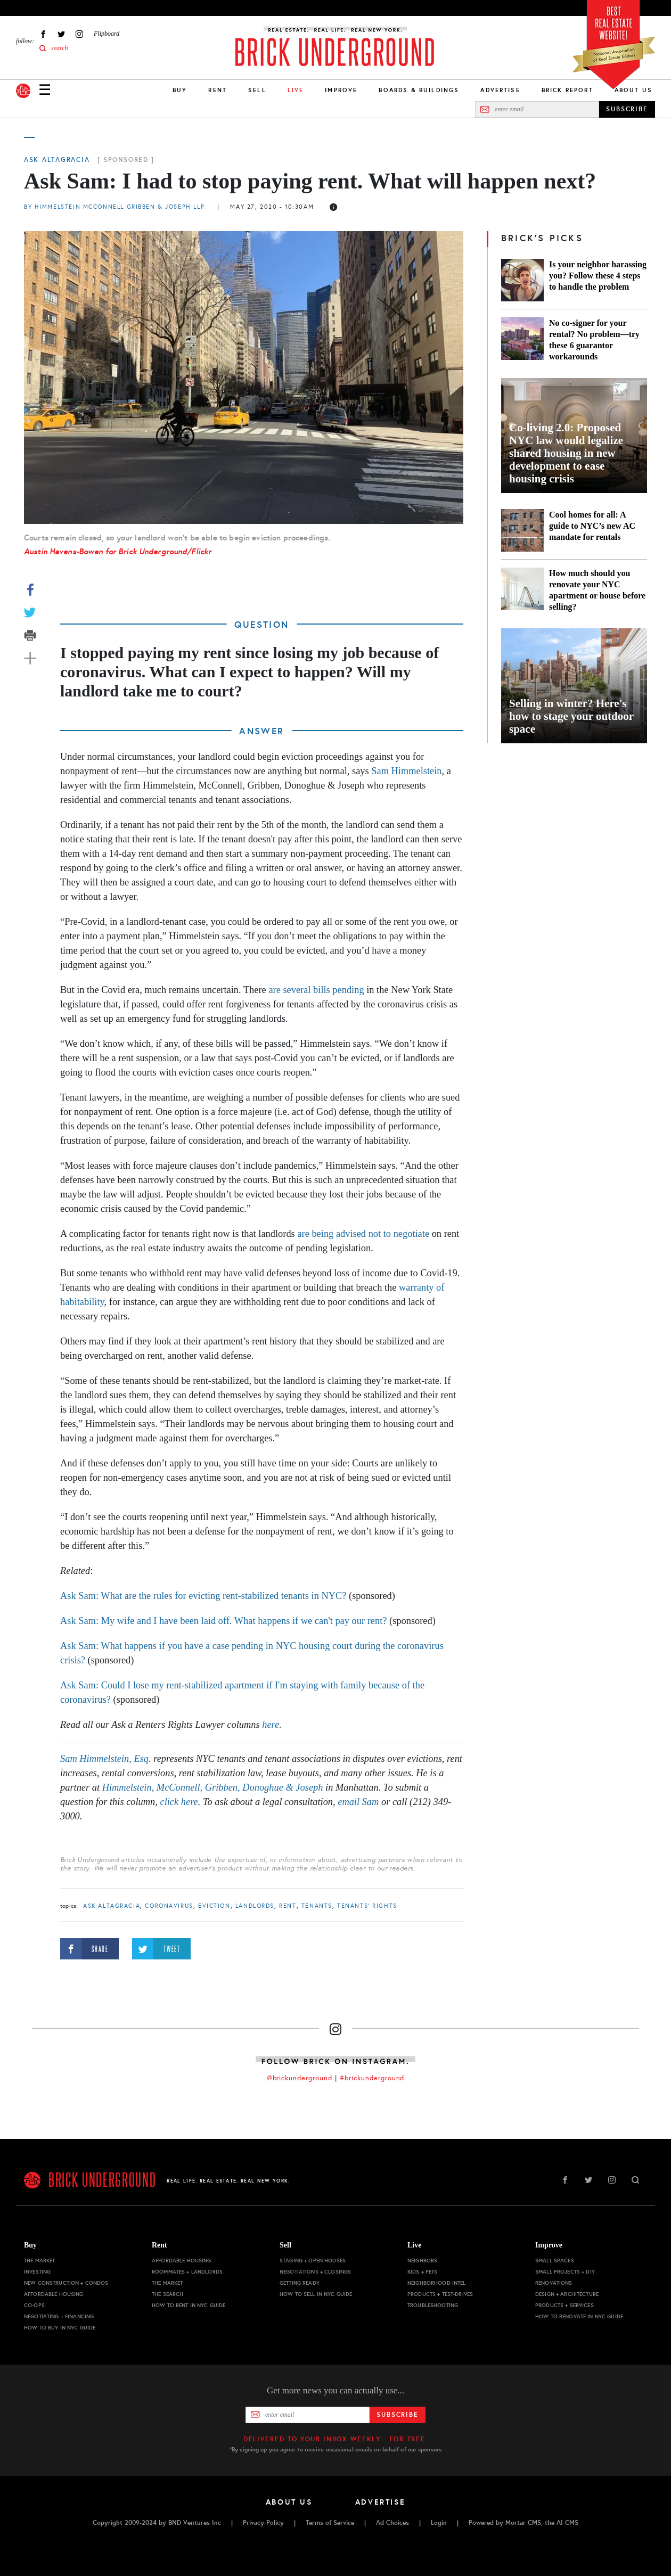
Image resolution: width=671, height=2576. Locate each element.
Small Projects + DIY (565, 2271)
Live (414, 2245)
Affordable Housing (54, 2294)
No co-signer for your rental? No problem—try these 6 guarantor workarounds (594, 339)
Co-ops (34, 2305)
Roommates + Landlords (187, 2271)
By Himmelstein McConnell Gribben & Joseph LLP (115, 206)
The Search (167, 2294)
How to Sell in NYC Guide (316, 2294)
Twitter (61, 34)
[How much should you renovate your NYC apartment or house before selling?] (522, 590)
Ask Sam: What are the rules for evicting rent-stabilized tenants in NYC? (203, 1595)
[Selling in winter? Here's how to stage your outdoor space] (574, 685)
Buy (180, 90)
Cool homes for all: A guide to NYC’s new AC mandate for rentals (592, 526)
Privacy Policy (263, 2522)
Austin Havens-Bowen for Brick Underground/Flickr (117, 551)
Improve (341, 90)
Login (439, 2522)
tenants (316, 1905)
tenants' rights (367, 1905)
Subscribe (398, 2414)
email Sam (358, 1801)
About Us (633, 90)
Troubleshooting (432, 2305)
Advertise (500, 90)
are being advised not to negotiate (363, 1233)
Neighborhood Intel (436, 2282)
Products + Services (564, 2305)
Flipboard (106, 33)
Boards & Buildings (419, 90)
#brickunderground (372, 2078)
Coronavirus (169, 1905)
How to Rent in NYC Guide (188, 2305)
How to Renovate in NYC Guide (579, 2316)
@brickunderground (300, 2078)
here (270, 1724)
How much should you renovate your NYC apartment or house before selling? (597, 590)
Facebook (43, 34)
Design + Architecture (567, 2294)
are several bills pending (317, 990)
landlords (254, 1905)
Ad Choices (392, 2522)
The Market (39, 2260)
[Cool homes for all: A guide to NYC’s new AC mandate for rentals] (522, 530)
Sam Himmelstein (406, 771)
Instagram (79, 34)
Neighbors (422, 2260)
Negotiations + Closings (315, 2271)
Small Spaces (554, 2260)
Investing (37, 2271)
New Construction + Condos (66, 2282)
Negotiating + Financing (59, 2316)
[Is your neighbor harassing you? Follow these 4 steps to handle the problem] (522, 280)
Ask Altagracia (56, 160)
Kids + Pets (422, 2271)
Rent (217, 90)
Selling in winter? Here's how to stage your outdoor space (571, 716)
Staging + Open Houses (313, 2260)
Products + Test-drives (440, 2294)
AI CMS (567, 2522)
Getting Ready (300, 2282)
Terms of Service (330, 2522)
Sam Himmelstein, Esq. (105, 1758)
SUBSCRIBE (627, 109)
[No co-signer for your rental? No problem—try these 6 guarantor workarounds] (522, 339)
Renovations (553, 2282)
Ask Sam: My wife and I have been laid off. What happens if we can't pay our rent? (223, 1620)
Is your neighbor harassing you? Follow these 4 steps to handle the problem (598, 275)
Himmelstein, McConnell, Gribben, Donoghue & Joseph (212, 1787)
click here (179, 1801)
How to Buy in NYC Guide (59, 2327)
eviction (214, 1905)
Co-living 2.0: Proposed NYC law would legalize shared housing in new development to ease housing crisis (566, 453)
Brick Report (567, 90)
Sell (257, 90)
